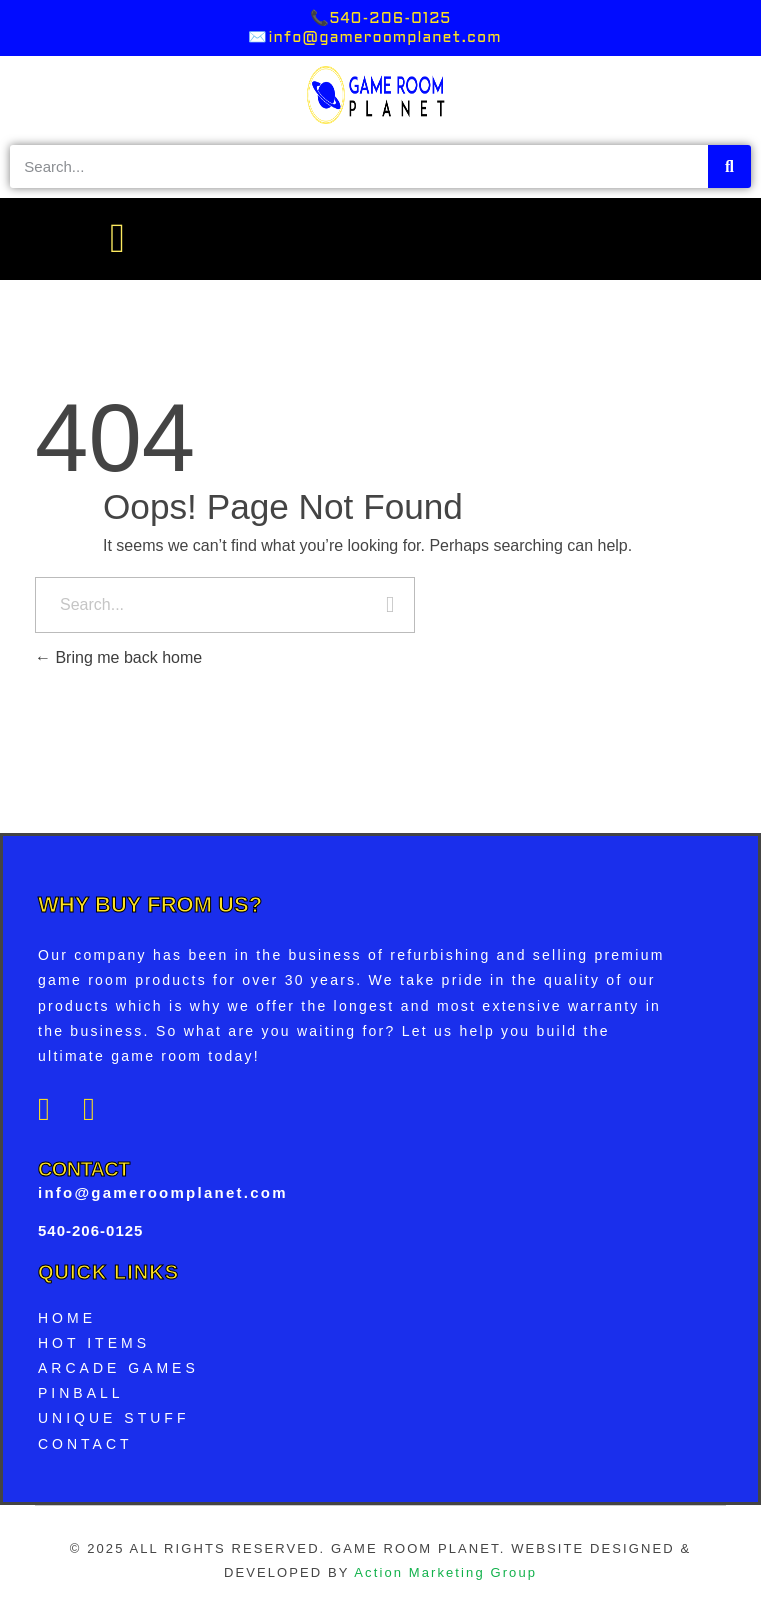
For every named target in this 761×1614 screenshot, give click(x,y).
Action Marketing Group (445, 1572)
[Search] (729, 166)
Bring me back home (118, 657)
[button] (116, 239)
